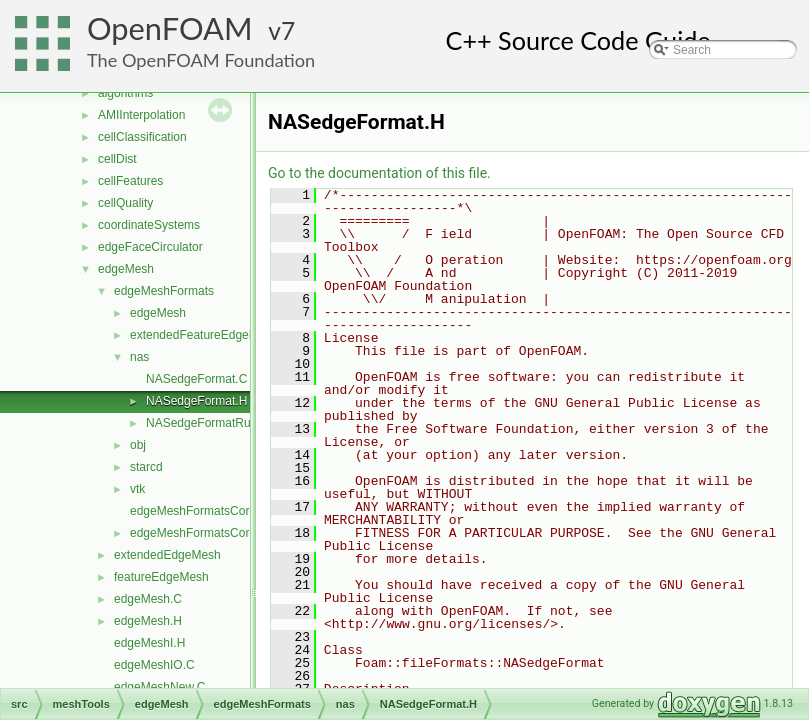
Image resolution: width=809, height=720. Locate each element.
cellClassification (142, 137)
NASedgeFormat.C (196, 379)
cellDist (117, 159)
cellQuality (125, 203)
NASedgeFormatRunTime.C (221, 423)
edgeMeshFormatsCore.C (199, 511)
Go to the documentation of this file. (379, 173)
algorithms (125, 93)
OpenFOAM (170, 28)
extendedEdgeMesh (167, 555)
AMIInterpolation (141, 115)
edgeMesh (126, 269)
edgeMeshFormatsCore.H (199, 533)
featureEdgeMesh (161, 577)
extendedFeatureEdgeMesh (204, 335)
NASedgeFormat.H (196, 401)
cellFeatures (130, 181)
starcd (146, 467)
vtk (137, 489)
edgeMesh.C (148, 599)
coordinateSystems (149, 225)
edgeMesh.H (148, 621)
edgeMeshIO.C (154, 665)
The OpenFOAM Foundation (201, 60)
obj (138, 445)
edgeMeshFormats (164, 291)
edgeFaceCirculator (150, 247)
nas (139, 357)
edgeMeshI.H (149, 643)
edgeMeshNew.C (159, 687)
